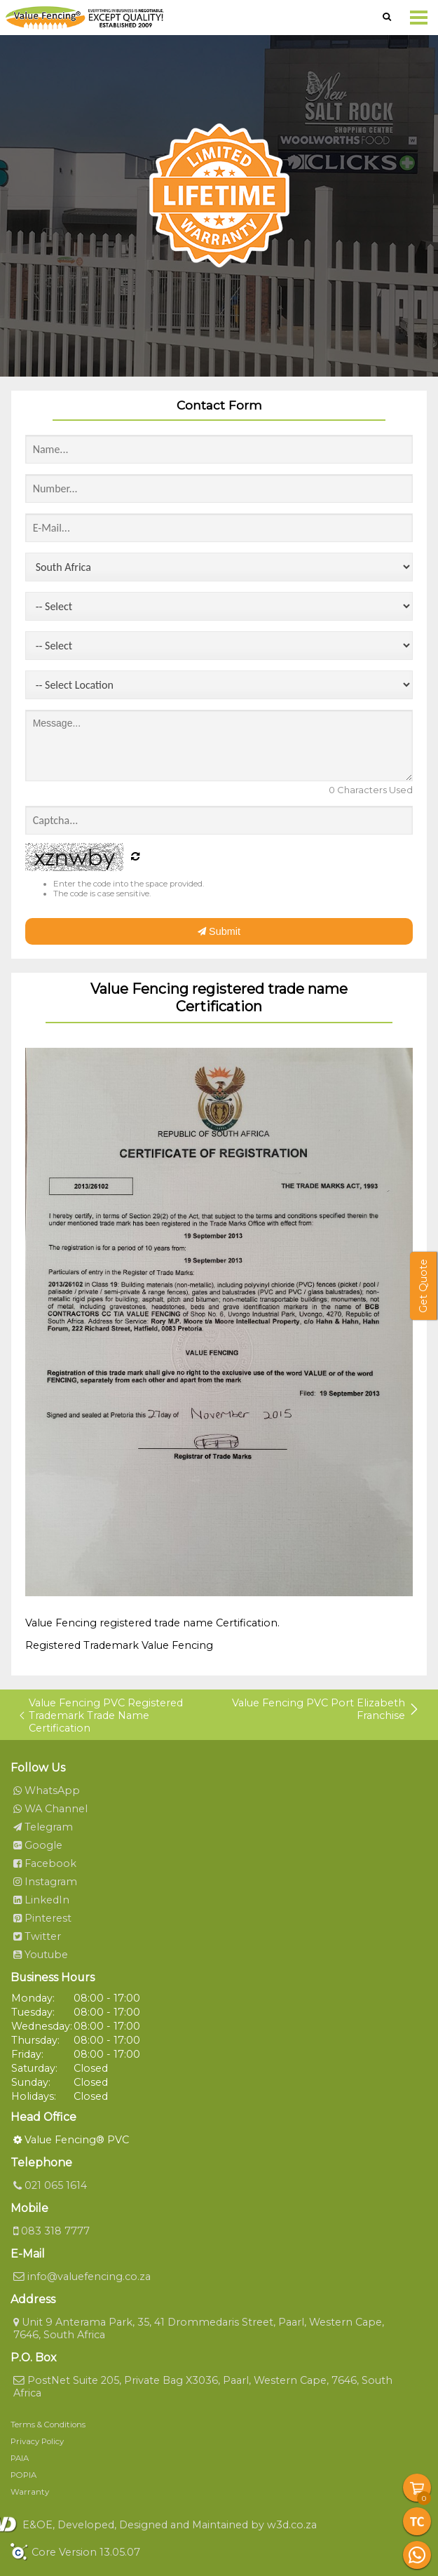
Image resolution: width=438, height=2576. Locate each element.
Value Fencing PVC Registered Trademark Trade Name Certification (101, 1715)
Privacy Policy (37, 2441)
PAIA (20, 2458)
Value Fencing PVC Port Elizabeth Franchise (326, 1709)
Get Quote (423, 1286)
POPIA (23, 2475)
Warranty (30, 2492)
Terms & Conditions (48, 2424)
